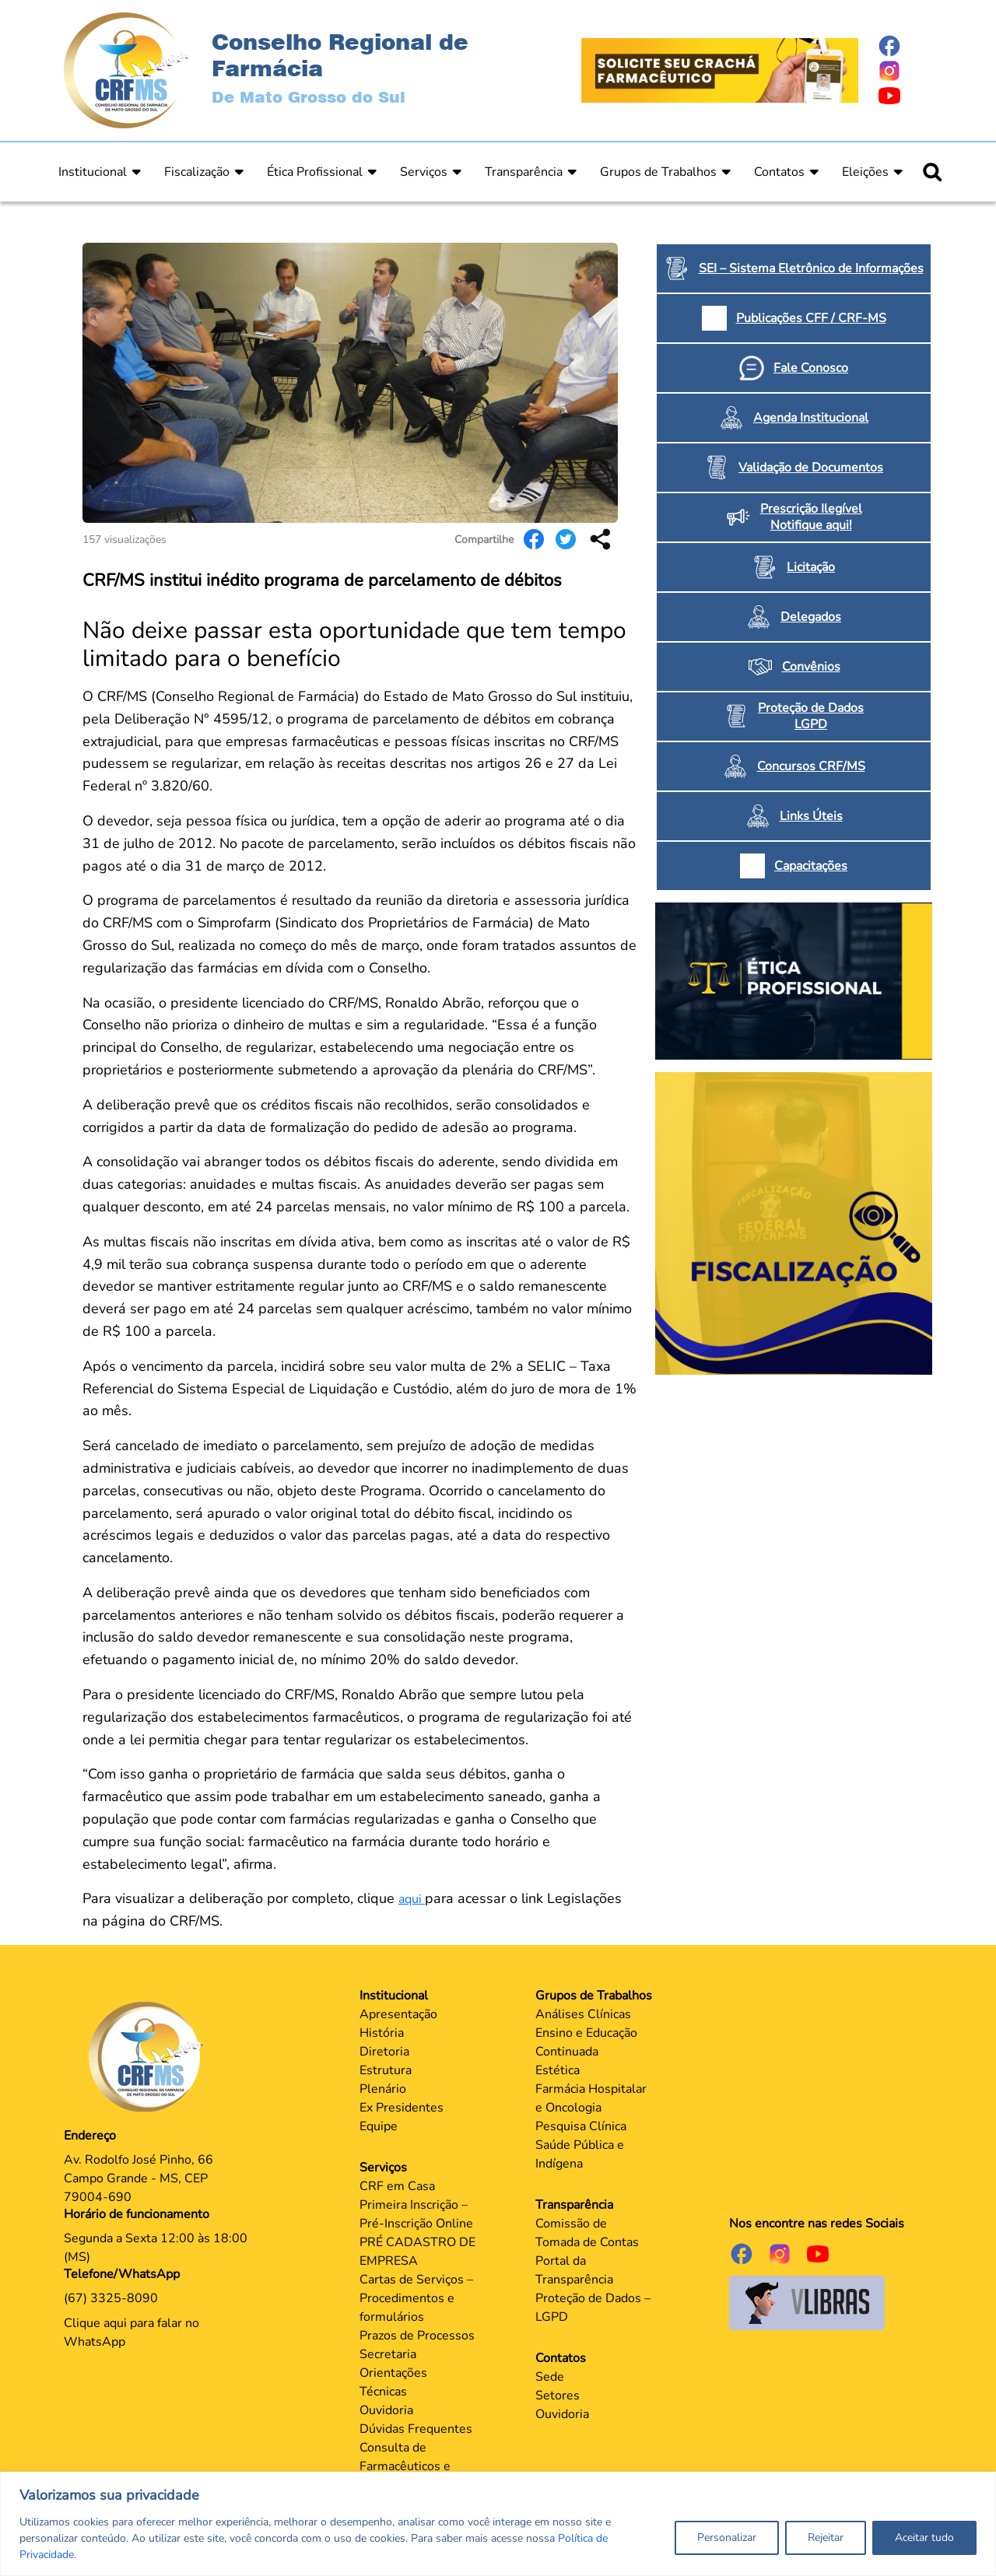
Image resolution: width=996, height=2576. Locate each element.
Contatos (779, 171)
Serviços (423, 171)
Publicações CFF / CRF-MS (811, 318)
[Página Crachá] (719, 69)
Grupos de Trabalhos (658, 171)
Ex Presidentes (401, 2107)
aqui (411, 1899)
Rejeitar (825, 2537)
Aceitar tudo (924, 2537)
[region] (498, 2524)
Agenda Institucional (810, 417)
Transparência (524, 171)
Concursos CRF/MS (811, 766)
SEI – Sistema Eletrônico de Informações (811, 268)
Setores (557, 2395)
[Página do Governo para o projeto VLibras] (807, 2302)
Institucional (92, 171)
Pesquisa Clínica (580, 2126)
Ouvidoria (386, 2410)
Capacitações (810, 865)
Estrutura (385, 2070)
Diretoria (384, 2051)
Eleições (865, 171)
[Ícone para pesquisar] (932, 172)
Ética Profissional (315, 171)
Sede (549, 2376)
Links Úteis (811, 816)
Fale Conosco (810, 368)
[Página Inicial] (126, 69)
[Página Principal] (150, 2056)
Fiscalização (197, 171)
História (381, 2033)
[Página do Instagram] (904, 70)
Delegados (810, 617)
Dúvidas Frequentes (415, 2429)
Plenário (382, 2089)
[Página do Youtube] (904, 95)
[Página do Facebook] (904, 45)
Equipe (378, 2126)
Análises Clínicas (583, 2014)
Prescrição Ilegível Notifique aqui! (811, 517)
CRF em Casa (397, 2186)
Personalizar (726, 2537)
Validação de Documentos (810, 467)
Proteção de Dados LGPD (811, 716)
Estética (557, 2070)
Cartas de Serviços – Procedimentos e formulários (416, 2298)
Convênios (811, 666)
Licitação (811, 567)
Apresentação (398, 2014)
